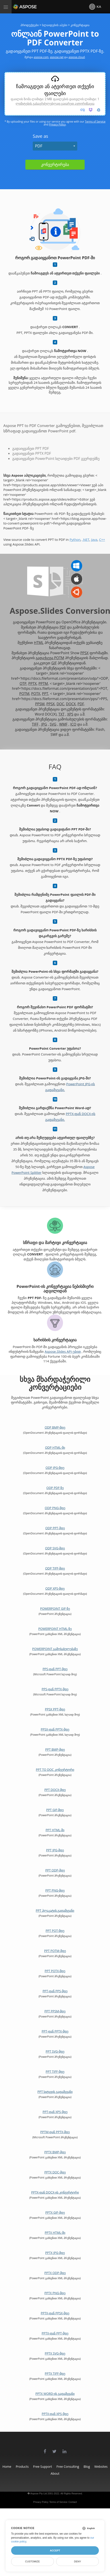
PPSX (84, 652)
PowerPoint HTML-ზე (55, 1629)
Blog (87, 2466)
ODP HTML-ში (55, 1447)
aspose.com (41, 57)
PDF (38, 146)
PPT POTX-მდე (55, 1971)
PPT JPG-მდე (55, 1850)
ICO (73, 724)
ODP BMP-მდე (55, 1427)
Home (6, 2466)
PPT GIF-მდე (55, 1810)
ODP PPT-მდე (55, 1528)
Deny (77, 2561)
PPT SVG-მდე (55, 2051)
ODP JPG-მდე (55, 1467)
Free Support (42, 2466)
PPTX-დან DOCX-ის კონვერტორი (55, 2192)
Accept (55, 2550)
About (55, 2473)
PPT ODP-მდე (55, 1870)
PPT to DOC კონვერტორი (55, 1769)
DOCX (70, 703)
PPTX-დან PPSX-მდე (55, 2313)
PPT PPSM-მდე (55, 2011)
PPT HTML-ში (55, 1830)
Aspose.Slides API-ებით (63, 1351)
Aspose (18, 6)
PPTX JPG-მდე (55, 2253)
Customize (32, 2561)
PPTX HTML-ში (55, 2232)
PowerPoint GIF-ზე (55, 1608)
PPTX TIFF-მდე (55, 2373)
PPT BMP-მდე (55, 1749)
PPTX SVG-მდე (55, 2353)
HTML (38, 642)
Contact (72, 2502)
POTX (35, 693)
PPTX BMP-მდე (55, 2152)
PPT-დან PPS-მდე (55, 1991)
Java (94, 539)
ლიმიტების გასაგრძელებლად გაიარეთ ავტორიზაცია (55, 103)
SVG (53, 724)
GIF (54, 662)
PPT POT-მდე (55, 1930)
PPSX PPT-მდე (55, 1709)
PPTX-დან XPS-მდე (55, 2414)
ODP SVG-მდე (55, 1548)
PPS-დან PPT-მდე (55, 1669)
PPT (45, 693)
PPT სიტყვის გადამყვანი (55, 2092)
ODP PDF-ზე (54, 1488)
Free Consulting (68, 2466)
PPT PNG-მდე (55, 1890)
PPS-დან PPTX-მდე (55, 1689)
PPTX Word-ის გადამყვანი (55, 2393)
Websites (101, 2466)
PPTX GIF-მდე (55, 2212)
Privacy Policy (57, 124)
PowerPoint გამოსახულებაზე (55, 1649)
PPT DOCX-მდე (55, 1790)
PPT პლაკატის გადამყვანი (55, 1910)
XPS (70, 714)
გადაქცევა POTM (50, 657)
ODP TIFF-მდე (55, 1568)
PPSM (40, 703)
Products (22, 2466)
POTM (24, 693)
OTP (23, 683)
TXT (61, 714)
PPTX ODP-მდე (54, 2273)
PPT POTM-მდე (55, 1951)
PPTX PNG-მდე (55, 2293)
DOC (60, 703)
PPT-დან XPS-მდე (55, 2112)
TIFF (35, 724)
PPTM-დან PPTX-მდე (55, 2132)
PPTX (32, 683)
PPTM (43, 683)
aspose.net (56, 57)
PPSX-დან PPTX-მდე (55, 1729)
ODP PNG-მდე (55, 1508)
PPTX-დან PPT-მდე (55, 2333)
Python (74, 539)
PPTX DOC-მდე (55, 2172)
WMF (63, 724)
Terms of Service (95, 121)
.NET (85, 539)
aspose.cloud (76, 57)
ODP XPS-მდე (55, 1588)
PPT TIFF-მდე (55, 2071)
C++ (102, 539)
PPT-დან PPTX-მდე (55, 2031)
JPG (44, 724)
